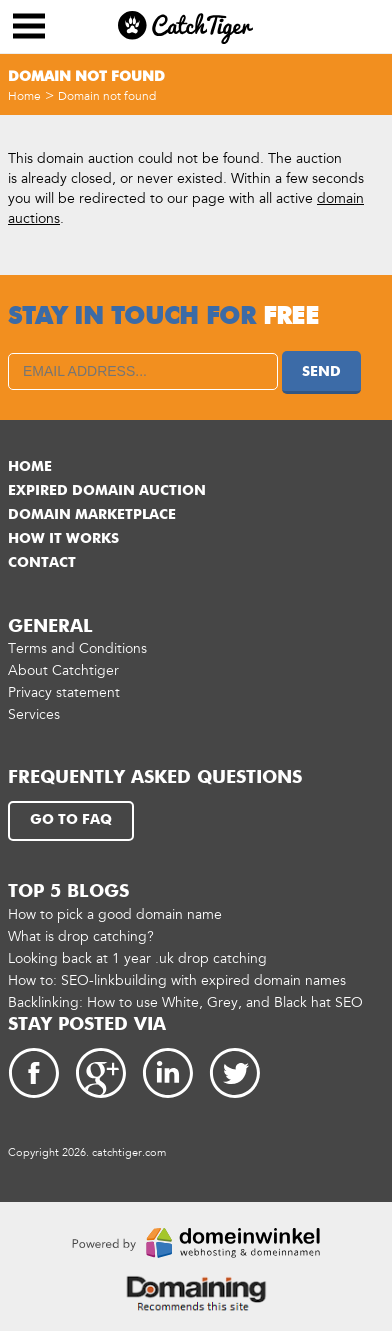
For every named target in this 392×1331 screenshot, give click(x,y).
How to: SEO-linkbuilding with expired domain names (177, 980)
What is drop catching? (81, 936)
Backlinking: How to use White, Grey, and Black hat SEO (185, 1002)
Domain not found (107, 96)
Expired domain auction (107, 491)
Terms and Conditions (77, 648)
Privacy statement (64, 692)
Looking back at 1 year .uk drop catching (137, 958)
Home (24, 96)
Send (321, 372)
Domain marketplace (92, 515)
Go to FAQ (71, 820)
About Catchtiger (63, 670)
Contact (42, 563)
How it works (63, 539)
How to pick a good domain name (115, 914)
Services (34, 714)
